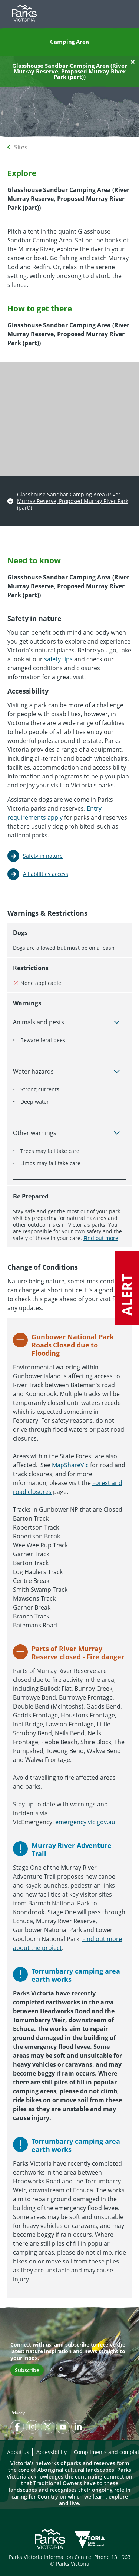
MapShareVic (70, 1465)
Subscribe (27, 2370)
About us (18, 2452)
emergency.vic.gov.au (85, 1822)
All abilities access (45, 873)
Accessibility (51, 2452)
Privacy (17, 2413)
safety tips (58, 659)
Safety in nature (43, 855)
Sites (20, 147)
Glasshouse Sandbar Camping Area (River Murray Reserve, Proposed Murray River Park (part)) (72, 501)
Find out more (100, 1237)
